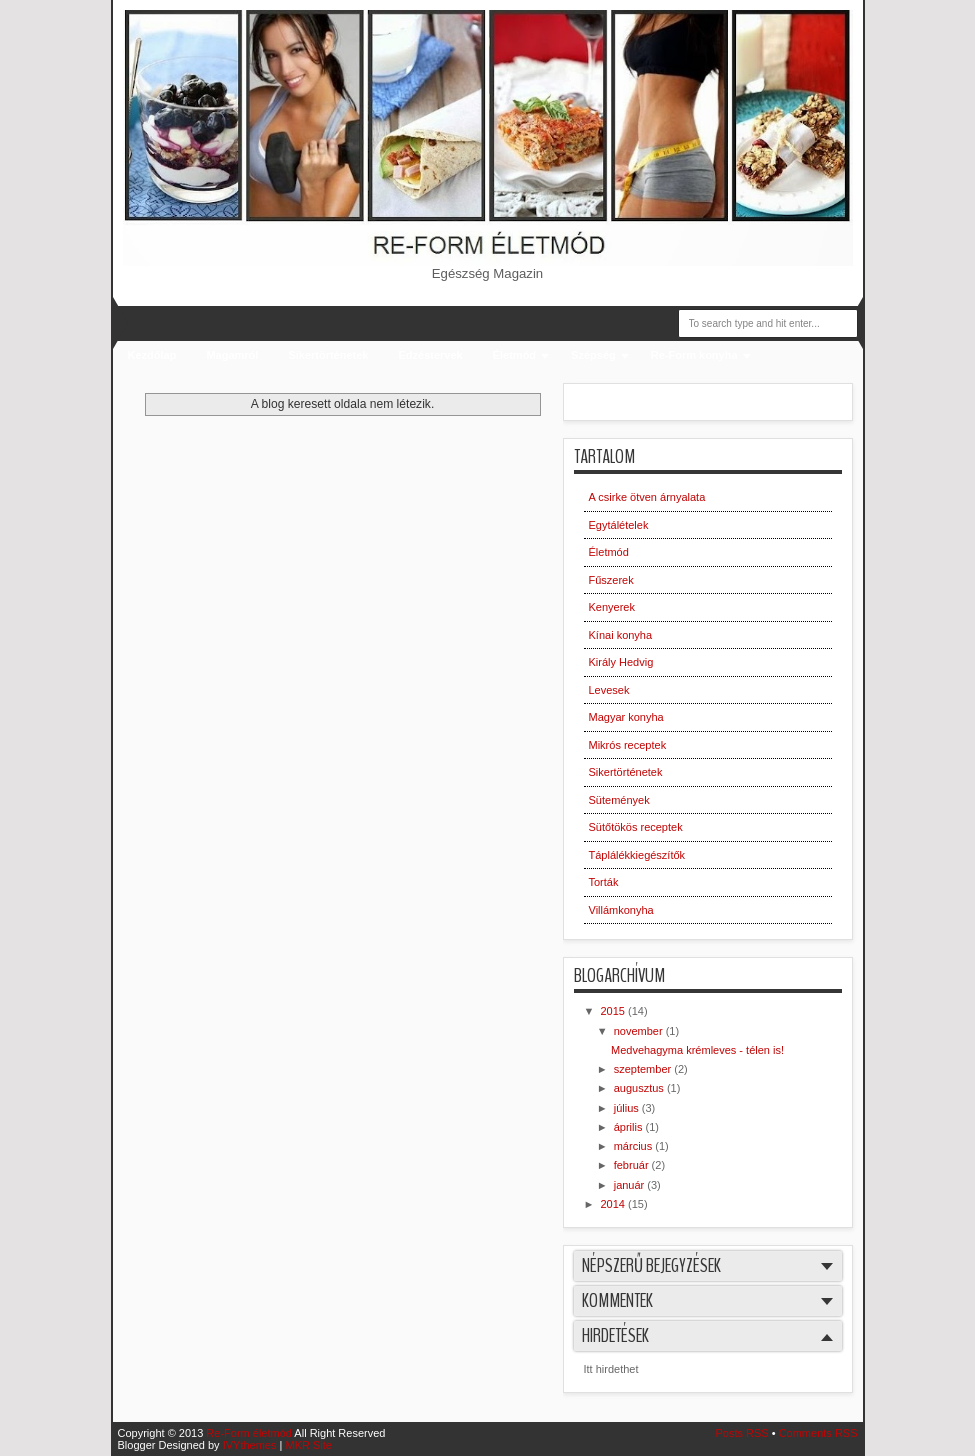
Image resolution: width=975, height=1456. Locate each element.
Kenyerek (612, 607)
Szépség (593, 355)
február (633, 1165)
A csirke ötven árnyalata (647, 497)
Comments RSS (818, 1433)
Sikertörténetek (328, 355)
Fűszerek (611, 580)
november (640, 1031)
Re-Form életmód (249, 1433)
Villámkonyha (621, 910)
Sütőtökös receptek (636, 827)
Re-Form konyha (694, 355)
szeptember (644, 1069)
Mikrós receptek (628, 745)
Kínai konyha (621, 635)
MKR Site (308, 1445)
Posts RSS (741, 1433)
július (628, 1108)
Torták (604, 882)
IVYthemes (250, 1445)
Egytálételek (619, 525)
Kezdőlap (152, 355)
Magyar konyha (626, 717)
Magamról (232, 355)
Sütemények (619, 800)
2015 (615, 1011)
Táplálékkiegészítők (637, 855)
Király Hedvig (621, 662)
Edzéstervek (430, 355)
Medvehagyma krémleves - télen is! (697, 1050)
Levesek (609, 690)
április (630, 1127)
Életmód (514, 355)
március (635, 1146)
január (631, 1185)
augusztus (640, 1088)
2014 (615, 1204)
